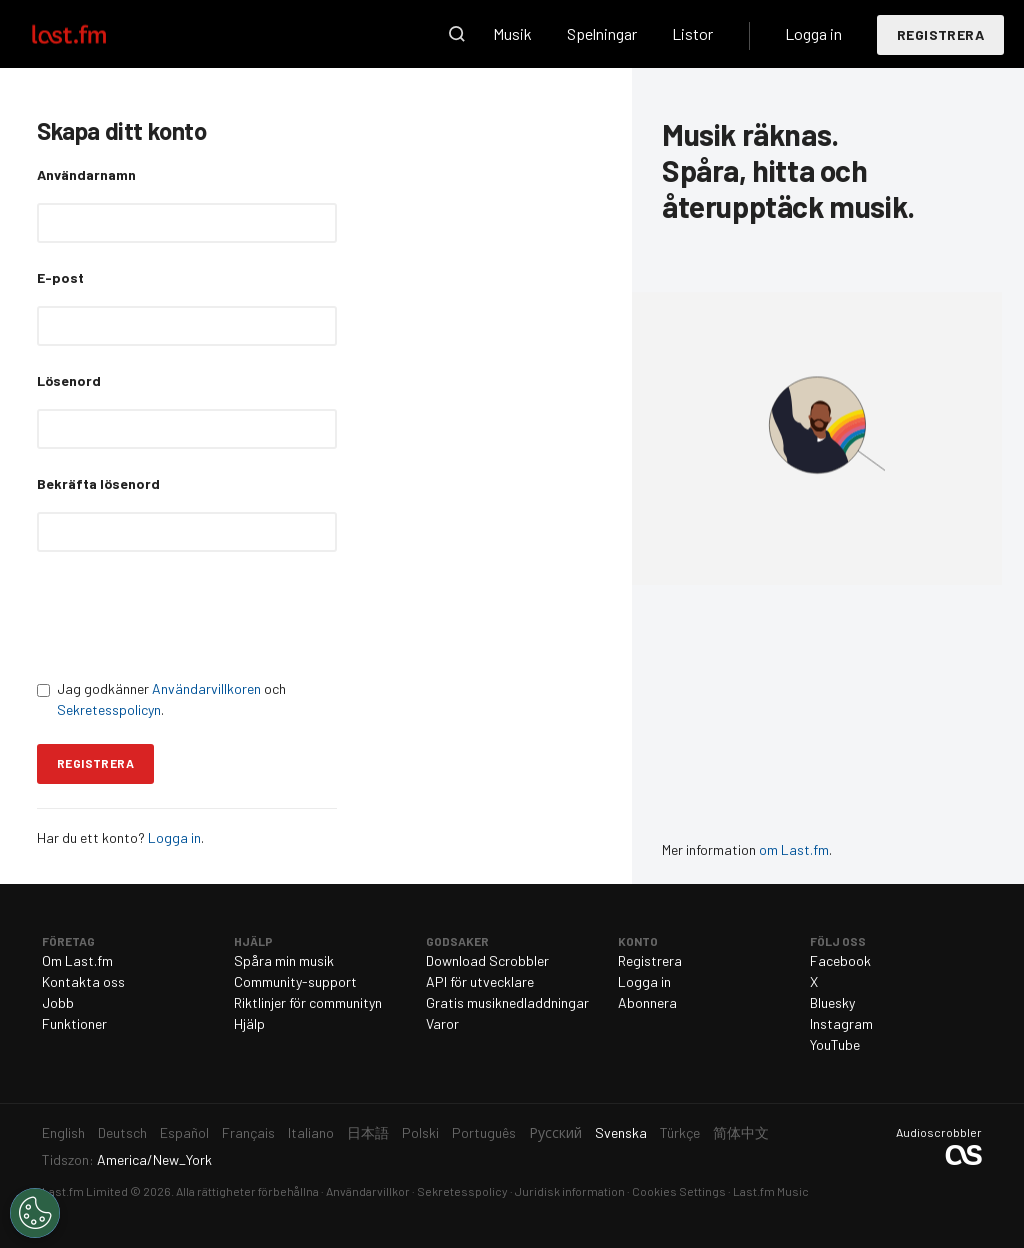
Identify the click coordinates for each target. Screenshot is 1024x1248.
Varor (442, 1023)
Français (248, 1132)
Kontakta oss (83, 981)
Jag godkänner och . (161, 699)
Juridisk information (570, 1191)
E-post (60, 277)
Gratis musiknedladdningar (507, 1002)
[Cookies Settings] (35, 1213)
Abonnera (647, 1002)
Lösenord (69, 380)
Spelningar (602, 33)
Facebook (840, 960)
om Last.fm (794, 849)
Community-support (295, 981)
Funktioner (74, 1023)
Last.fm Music (771, 1191)
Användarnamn (86, 174)
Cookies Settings (679, 1191)
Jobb (58, 1002)
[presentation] (189, 615)
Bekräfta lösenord (98, 483)
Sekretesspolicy (462, 1191)
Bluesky (832, 1002)
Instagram (841, 1023)
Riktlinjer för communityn (308, 1002)
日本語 (368, 1132)
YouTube (835, 1044)
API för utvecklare (480, 981)
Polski (420, 1132)
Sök (457, 34)
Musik (512, 33)
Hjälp (249, 1023)
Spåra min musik (284, 960)
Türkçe (680, 1132)
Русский (555, 1132)
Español (184, 1132)
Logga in (813, 33)
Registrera (940, 34)
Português (484, 1132)
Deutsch (122, 1132)
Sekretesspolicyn (109, 709)
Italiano (311, 1132)
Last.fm (92, 34)
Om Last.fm (77, 960)
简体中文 (741, 1132)
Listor (692, 33)
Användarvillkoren (206, 688)
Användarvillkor (368, 1191)
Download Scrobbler (487, 960)
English (63, 1132)
